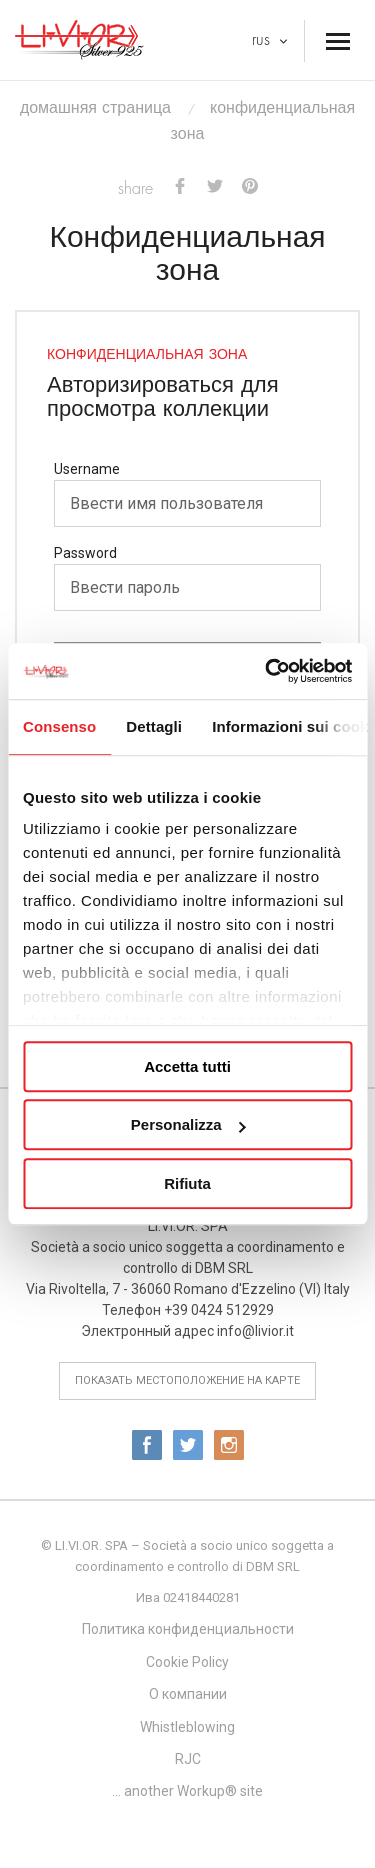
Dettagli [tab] (154, 726)
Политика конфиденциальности (188, 1629)
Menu (335, 35)
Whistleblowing (187, 1727)
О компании (188, 1694)
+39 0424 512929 (219, 1310)
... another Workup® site (187, 1791)
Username (87, 469)
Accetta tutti (187, 1066)
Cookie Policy (187, 1662)
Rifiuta (187, 1183)
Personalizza (188, 1124)
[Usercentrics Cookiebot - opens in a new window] (267, 671)
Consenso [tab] (59, 726)
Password (85, 553)
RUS (269, 40)
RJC (188, 1759)
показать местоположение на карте (187, 1380)
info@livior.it (255, 1331)
